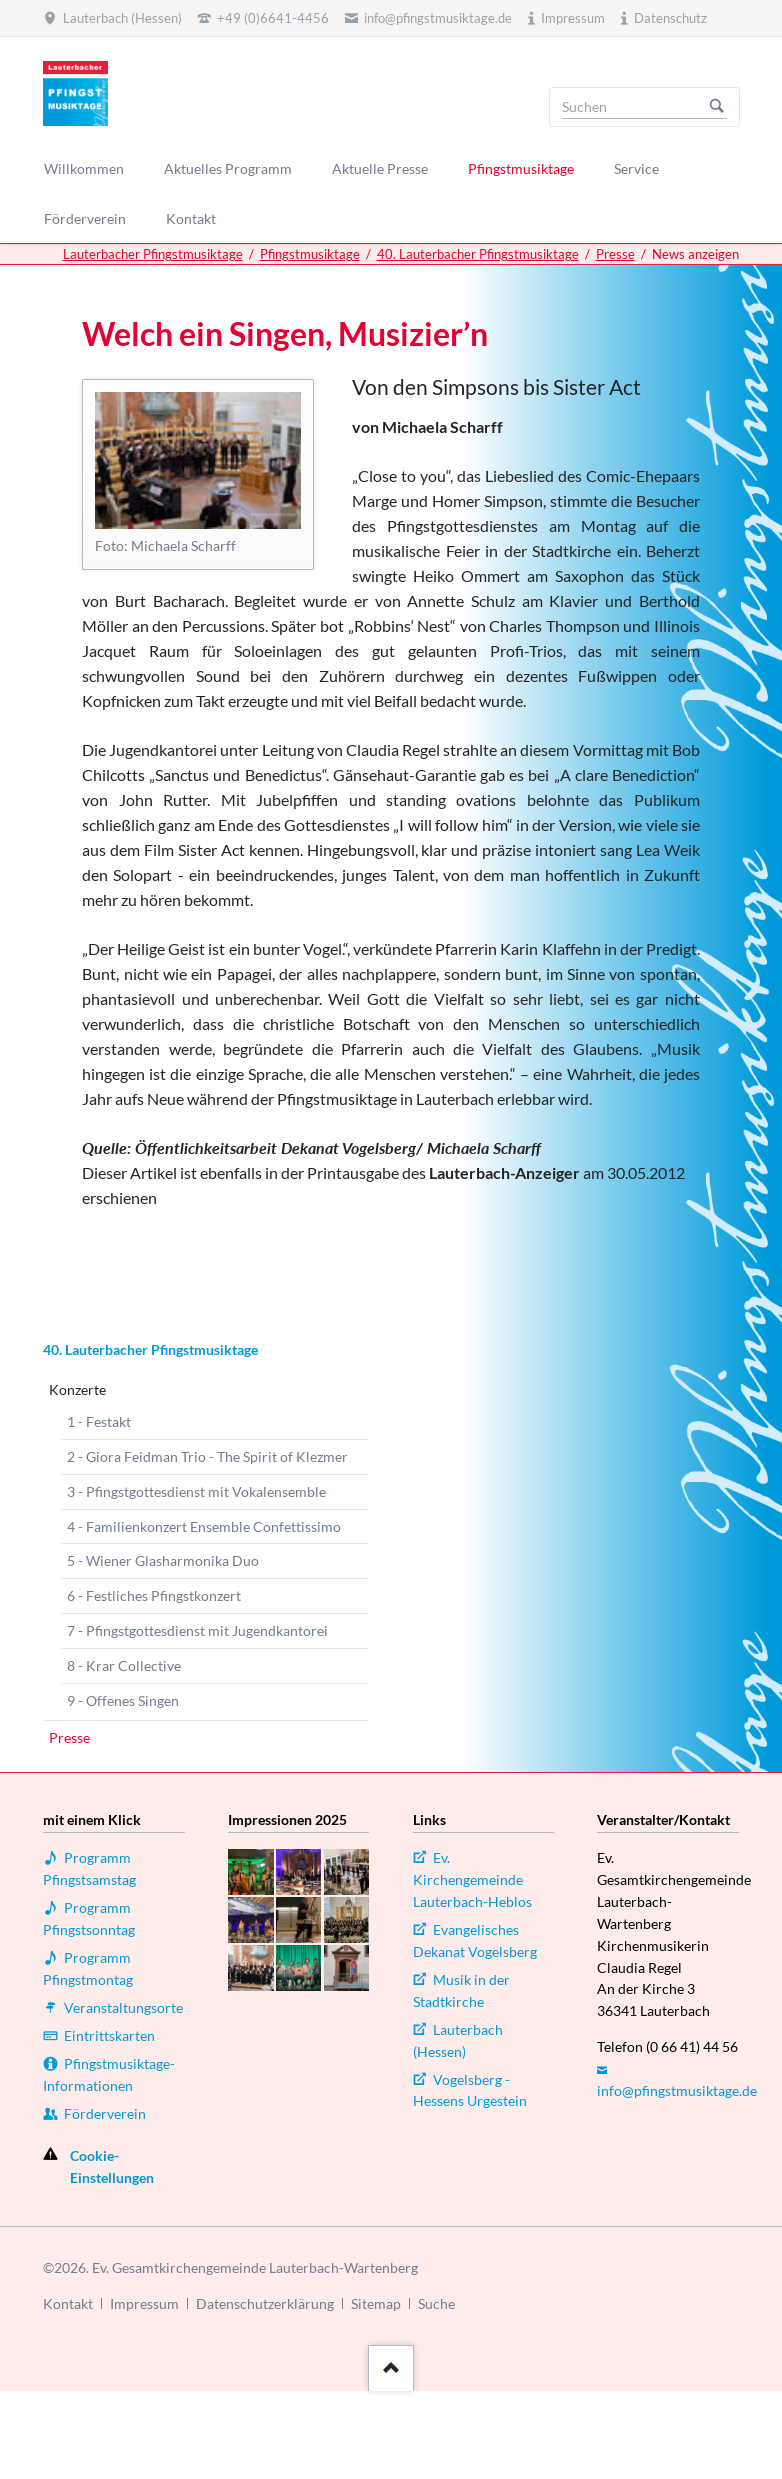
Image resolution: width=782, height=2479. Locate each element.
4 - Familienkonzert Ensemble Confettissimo (204, 1526)
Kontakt (68, 2303)
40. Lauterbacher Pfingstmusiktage (478, 254)
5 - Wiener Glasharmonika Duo (163, 1560)
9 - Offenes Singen (123, 1700)
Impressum (144, 2303)
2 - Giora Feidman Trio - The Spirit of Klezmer (207, 1456)
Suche (436, 2303)
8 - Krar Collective (124, 1665)
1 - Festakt (99, 1421)
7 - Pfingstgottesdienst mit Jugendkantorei (197, 1630)
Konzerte (77, 1389)
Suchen (717, 107)
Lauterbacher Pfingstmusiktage (153, 254)
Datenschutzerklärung (265, 2303)
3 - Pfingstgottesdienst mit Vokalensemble (196, 1491)
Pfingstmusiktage (310, 254)
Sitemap (376, 2303)
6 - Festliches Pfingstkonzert (154, 1595)
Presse (615, 254)
